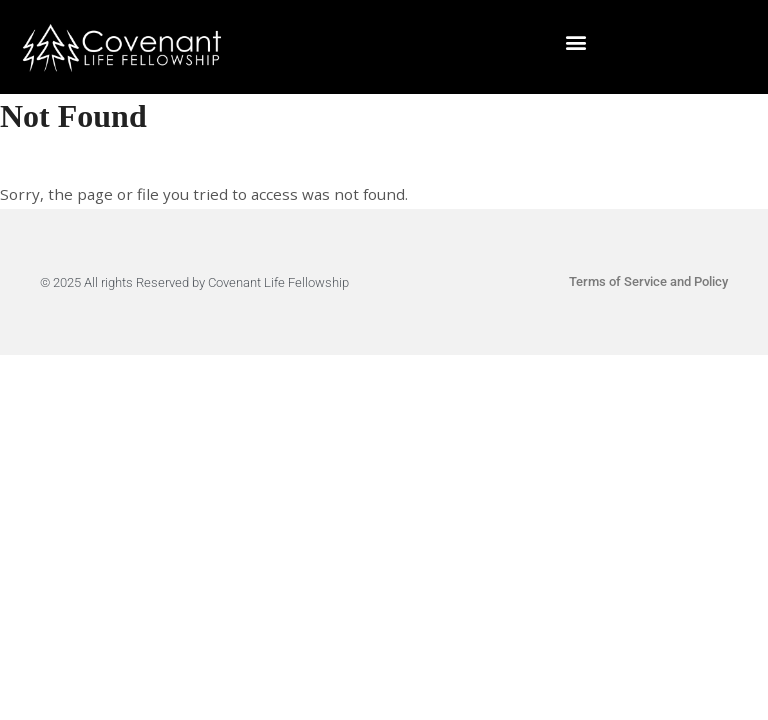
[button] (576, 42)
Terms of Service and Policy (648, 281)
